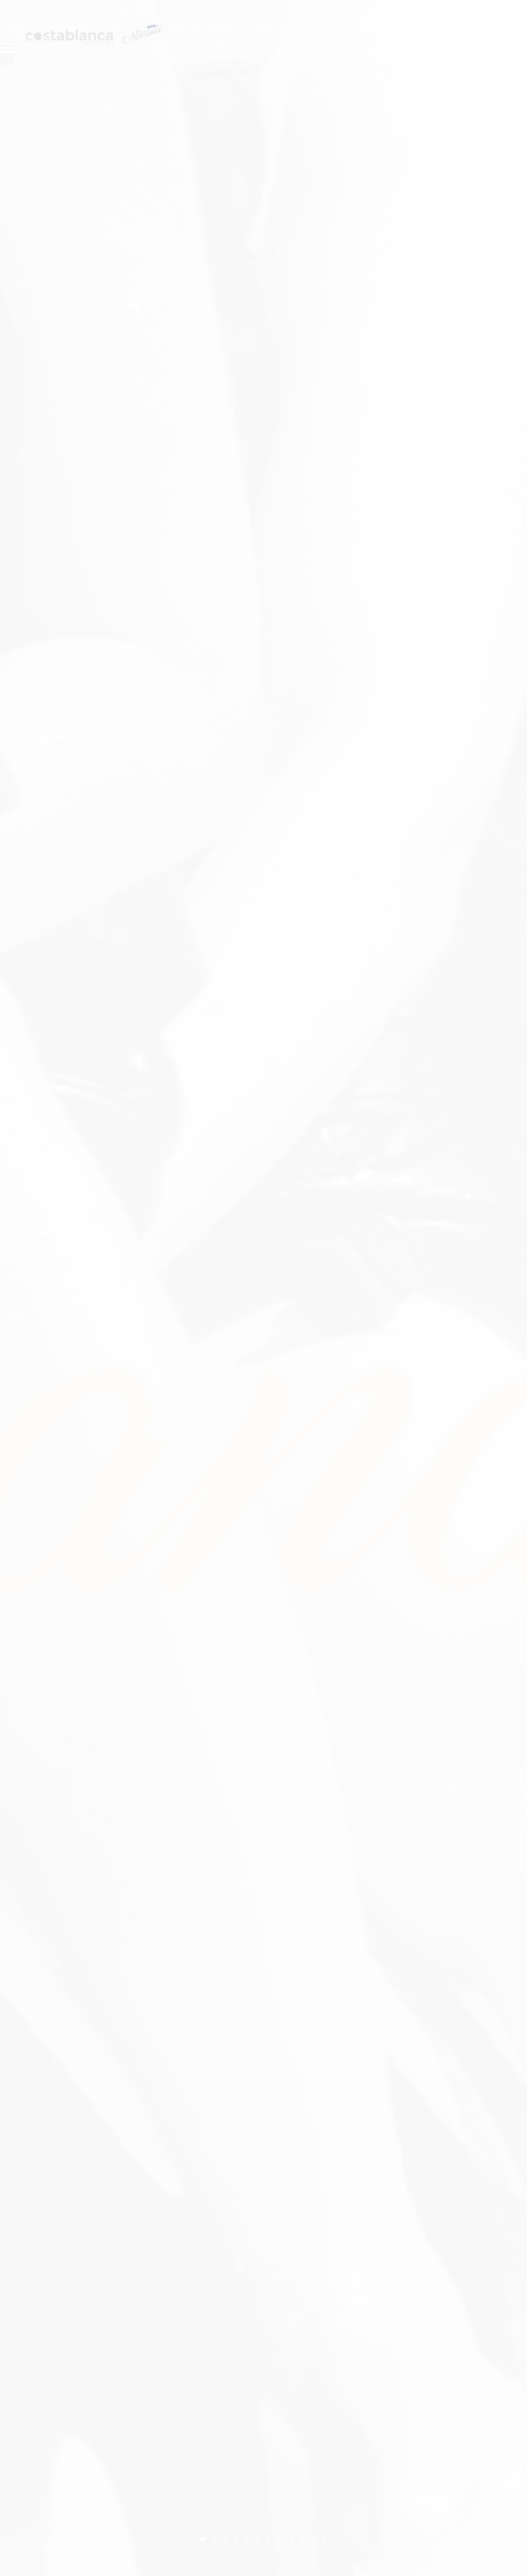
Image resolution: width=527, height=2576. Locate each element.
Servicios (336, 28)
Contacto (28, 38)
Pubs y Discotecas (411, 28)
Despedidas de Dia (84, 28)
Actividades (275, 28)
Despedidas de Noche (187, 28)
